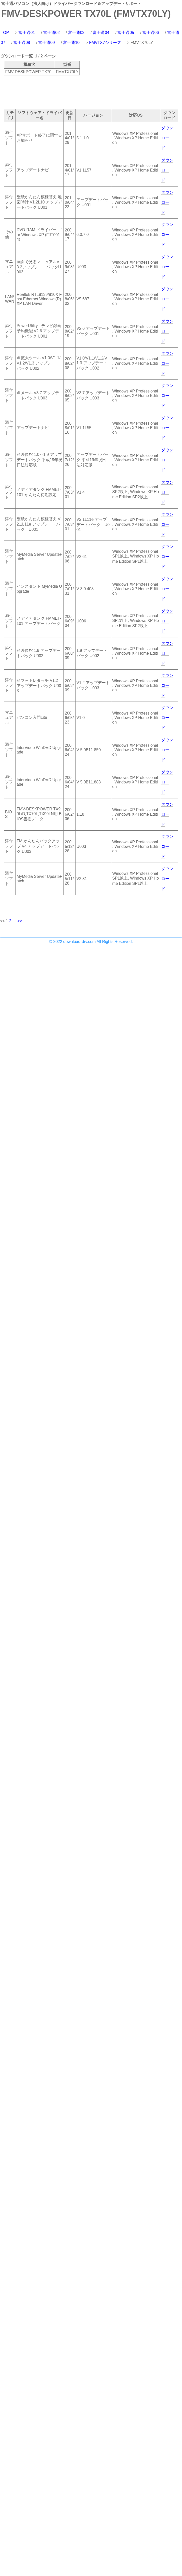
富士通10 (71, 42)
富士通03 (76, 32)
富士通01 (26, 32)
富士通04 (101, 32)
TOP (5, 32)
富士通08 (22, 42)
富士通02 (51, 32)
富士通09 (46, 42)
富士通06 (150, 32)
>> (20, 921)
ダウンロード (167, 138)
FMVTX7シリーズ (105, 42)
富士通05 (126, 32)
